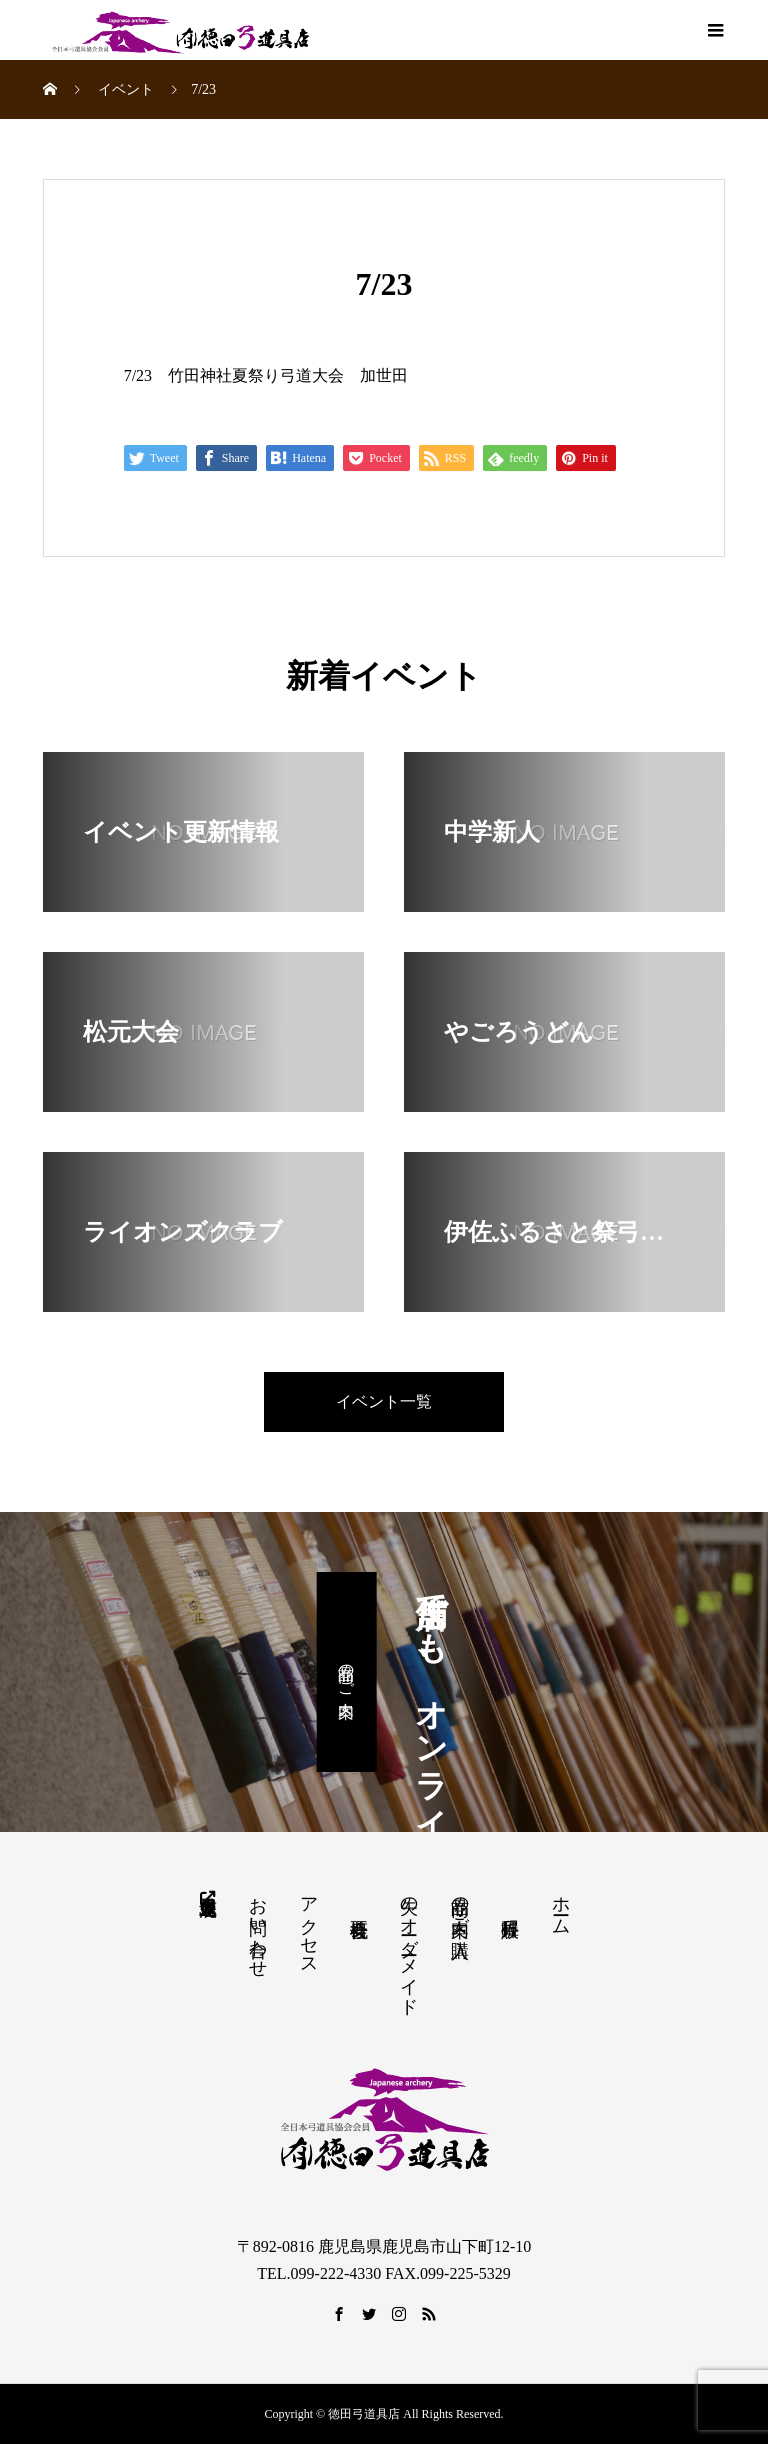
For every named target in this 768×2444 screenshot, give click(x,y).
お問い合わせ (258, 1927)
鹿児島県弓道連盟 (207, 1896)
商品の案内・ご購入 (460, 1906)
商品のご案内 (346, 1672)
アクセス (309, 1926)
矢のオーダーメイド (409, 1945)
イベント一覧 (384, 1401)
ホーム (561, 1905)
